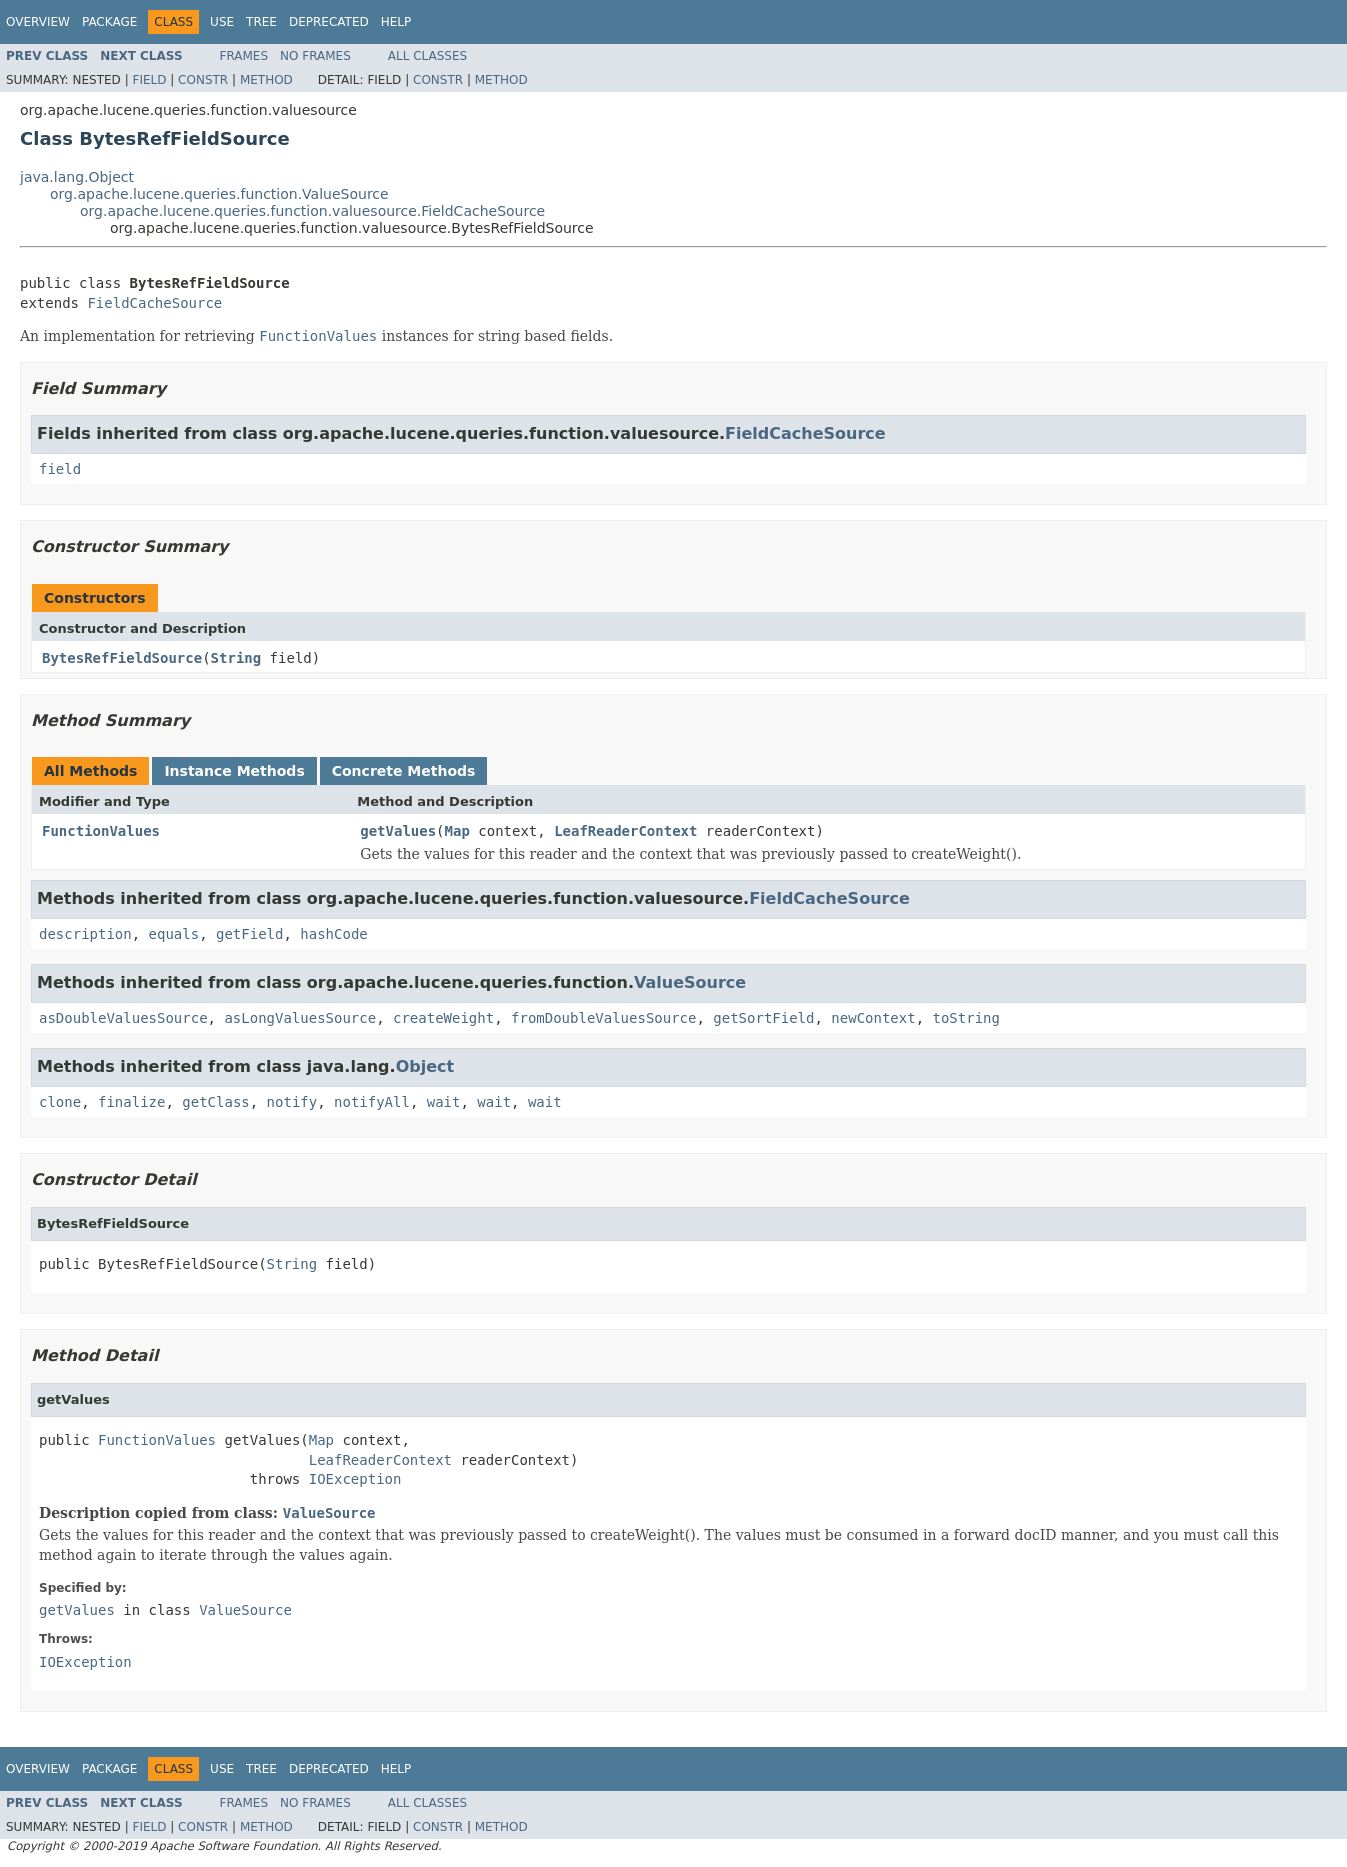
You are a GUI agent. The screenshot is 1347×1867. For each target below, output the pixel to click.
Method (266, 80)
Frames (244, 56)
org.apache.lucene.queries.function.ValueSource (219, 194)
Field (149, 80)
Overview (38, 22)
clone (60, 1102)
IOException (355, 1479)
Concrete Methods (404, 771)
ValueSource (690, 982)
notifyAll (372, 1102)
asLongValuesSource (300, 1018)
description (85, 934)
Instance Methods (234, 771)
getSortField (763, 1018)
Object (425, 1066)
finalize (131, 1102)
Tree (261, 22)
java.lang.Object (77, 177)
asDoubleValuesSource (123, 1018)
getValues (398, 831)
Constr (203, 80)
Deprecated (329, 22)
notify (292, 1102)
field (60, 469)
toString (966, 1018)
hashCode (333, 934)
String (236, 658)
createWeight (443, 1018)
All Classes (427, 56)
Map (457, 831)
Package (109, 22)
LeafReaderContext (625, 831)
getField (249, 934)
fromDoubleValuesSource (603, 1018)
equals (174, 934)
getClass (215, 1102)
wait (444, 1102)
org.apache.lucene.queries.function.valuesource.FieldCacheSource (312, 211)
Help (396, 22)
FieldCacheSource (154, 303)
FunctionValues (101, 831)
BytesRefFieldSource (122, 658)
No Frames (315, 56)
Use (222, 22)
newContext (873, 1018)
